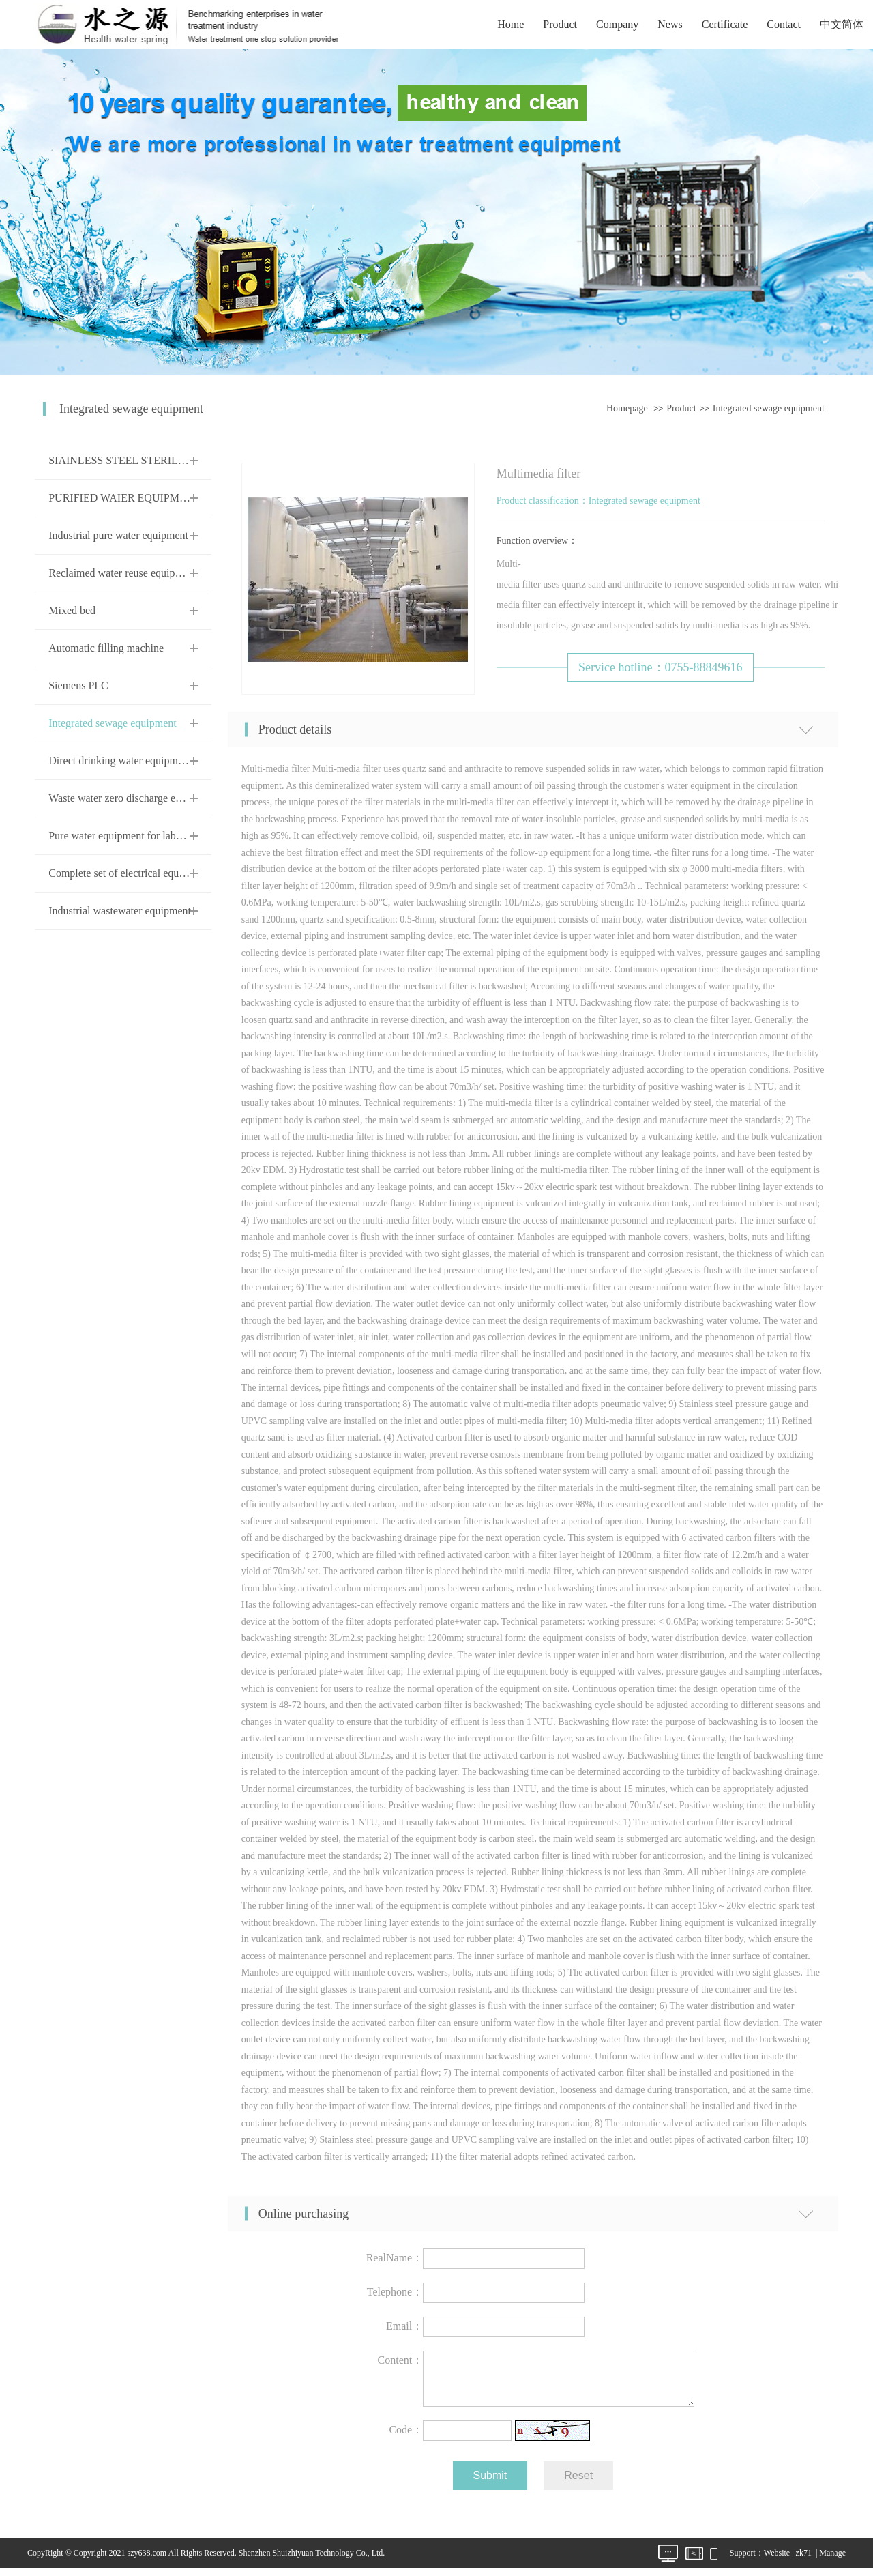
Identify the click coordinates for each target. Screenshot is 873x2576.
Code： (406, 2438)
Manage (832, 2561)
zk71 (804, 2561)
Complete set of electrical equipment (128, 873)
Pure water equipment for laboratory (127, 835)
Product (560, 24)
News (669, 24)
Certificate (725, 24)
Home (510, 24)
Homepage (627, 408)
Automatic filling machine (106, 648)
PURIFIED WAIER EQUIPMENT (124, 498)
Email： (404, 2326)
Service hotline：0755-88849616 (660, 667)
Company (617, 24)
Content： (401, 2360)
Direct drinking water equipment (119, 760)
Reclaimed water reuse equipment (122, 573)
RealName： (395, 2257)
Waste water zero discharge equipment (132, 798)
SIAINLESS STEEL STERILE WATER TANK (151, 460)
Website (777, 2561)
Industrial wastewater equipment (119, 910)
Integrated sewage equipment (769, 408)
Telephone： (395, 2292)
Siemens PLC (78, 685)
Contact (784, 24)
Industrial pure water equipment (118, 535)
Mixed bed (71, 610)
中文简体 (841, 24)
